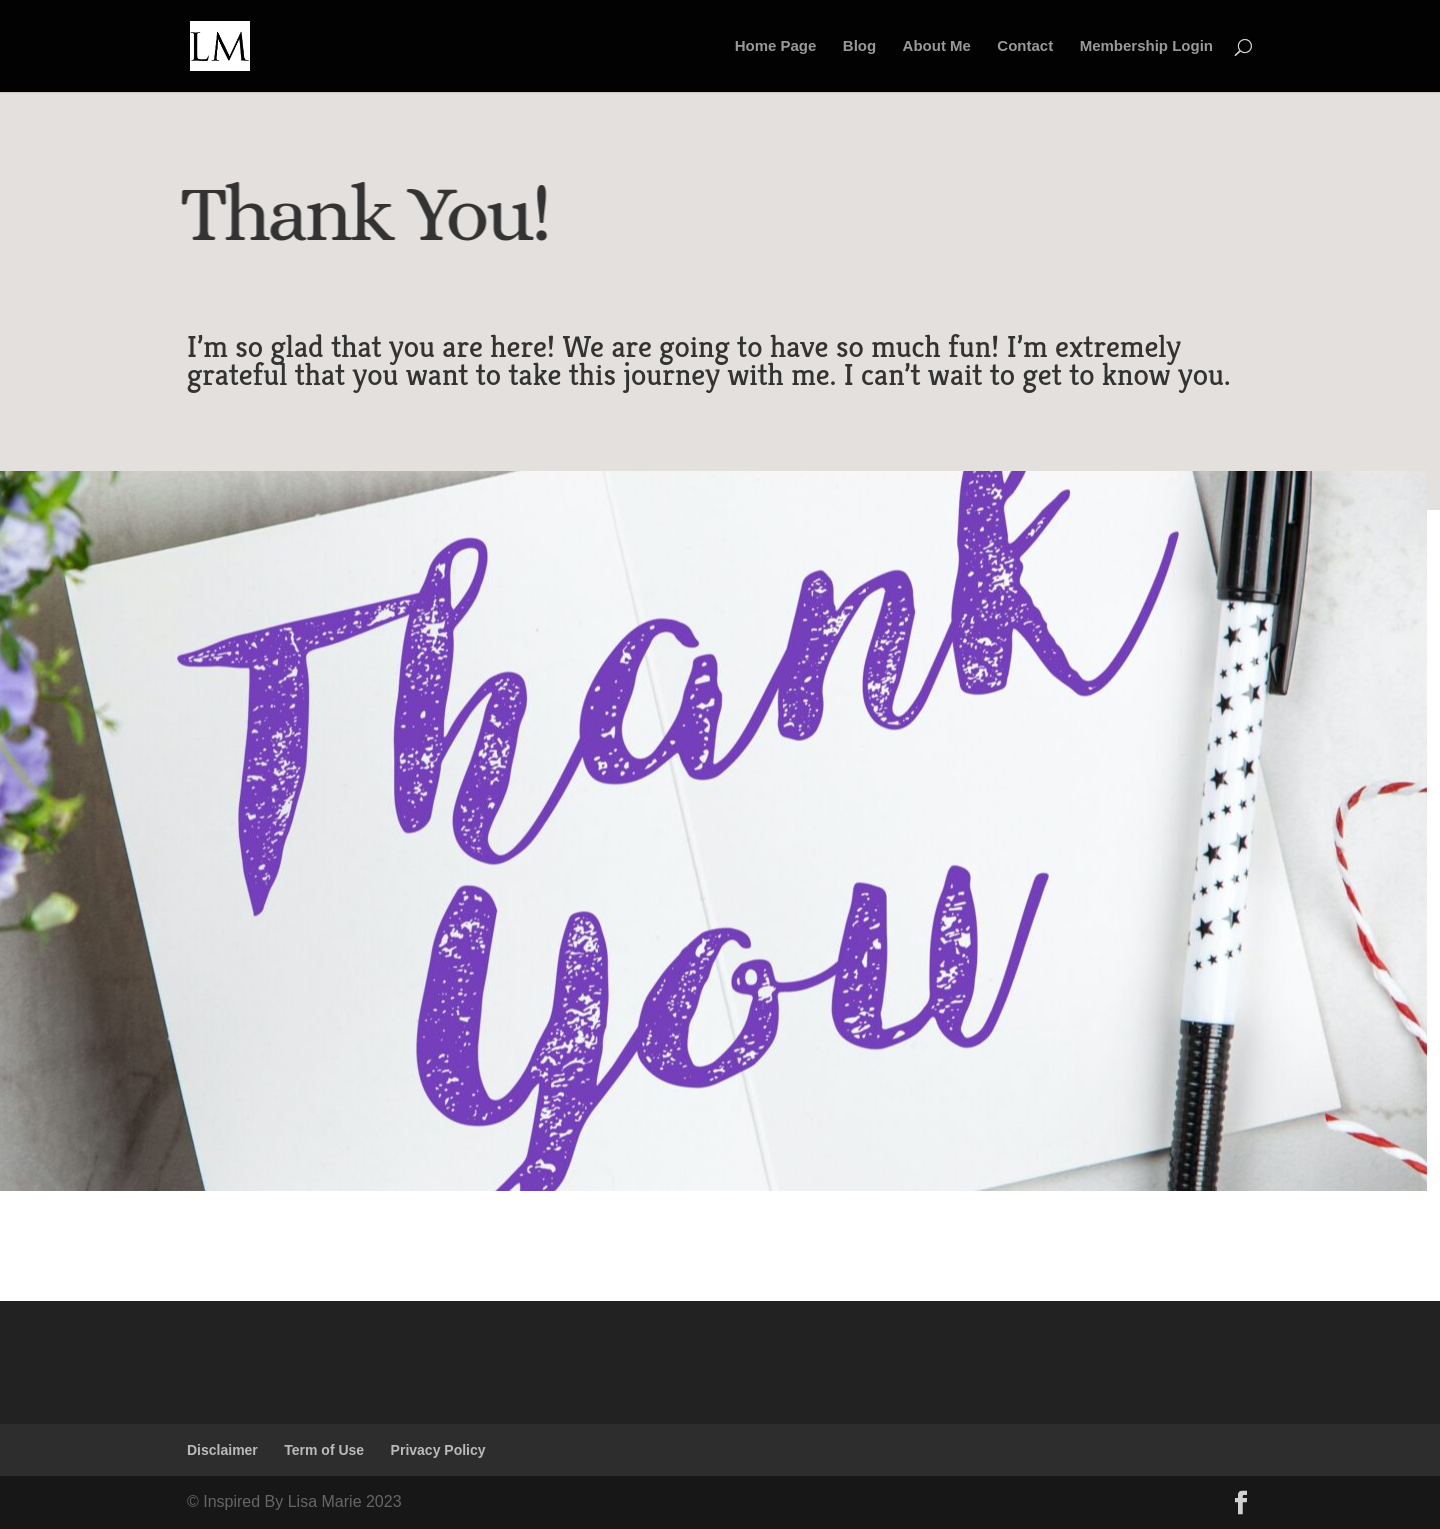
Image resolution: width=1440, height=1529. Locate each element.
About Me (937, 46)
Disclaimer (222, 1450)
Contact (1025, 46)
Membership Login (1146, 46)
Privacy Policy (438, 1450)
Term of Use (324, 1450)
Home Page (776, 46)
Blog (859, 46)
